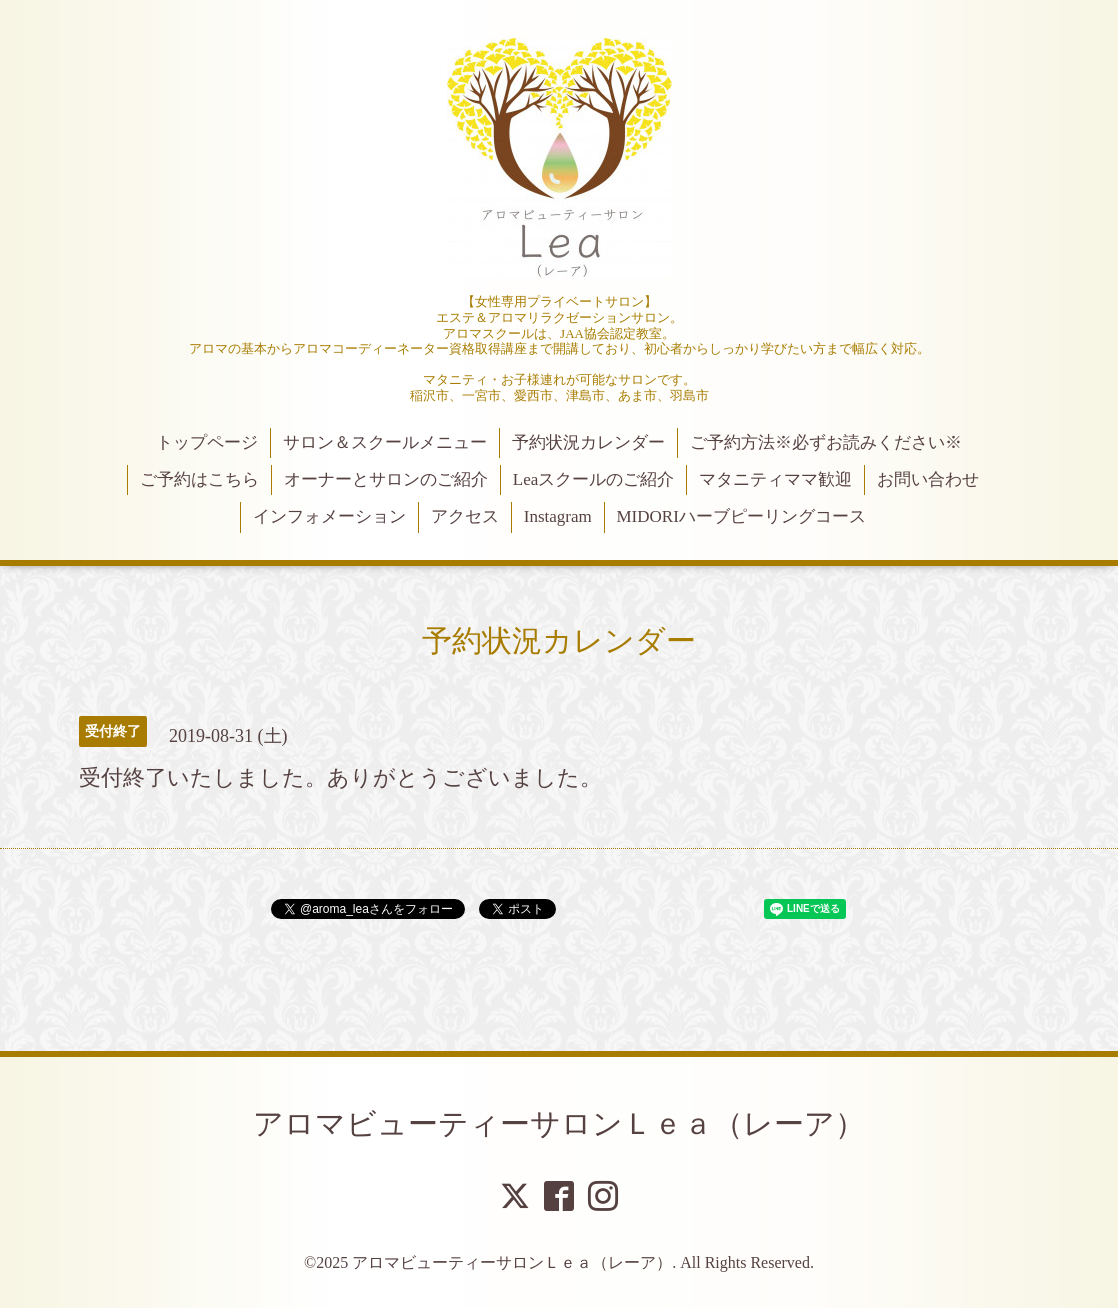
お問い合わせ (928, 479)
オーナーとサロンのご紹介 (386, 479)
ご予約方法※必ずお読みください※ (826, 442)
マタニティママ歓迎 (775, 479)
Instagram (558, 516)
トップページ (207, 442)
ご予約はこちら (199, 479)
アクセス (465, 516)
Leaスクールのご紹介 (593, 479)
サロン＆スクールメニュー (385, 442)
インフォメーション (329, 516)
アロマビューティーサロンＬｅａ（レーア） (559, 1123)
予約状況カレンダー (588, 442)
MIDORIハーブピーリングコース (740, 516)
